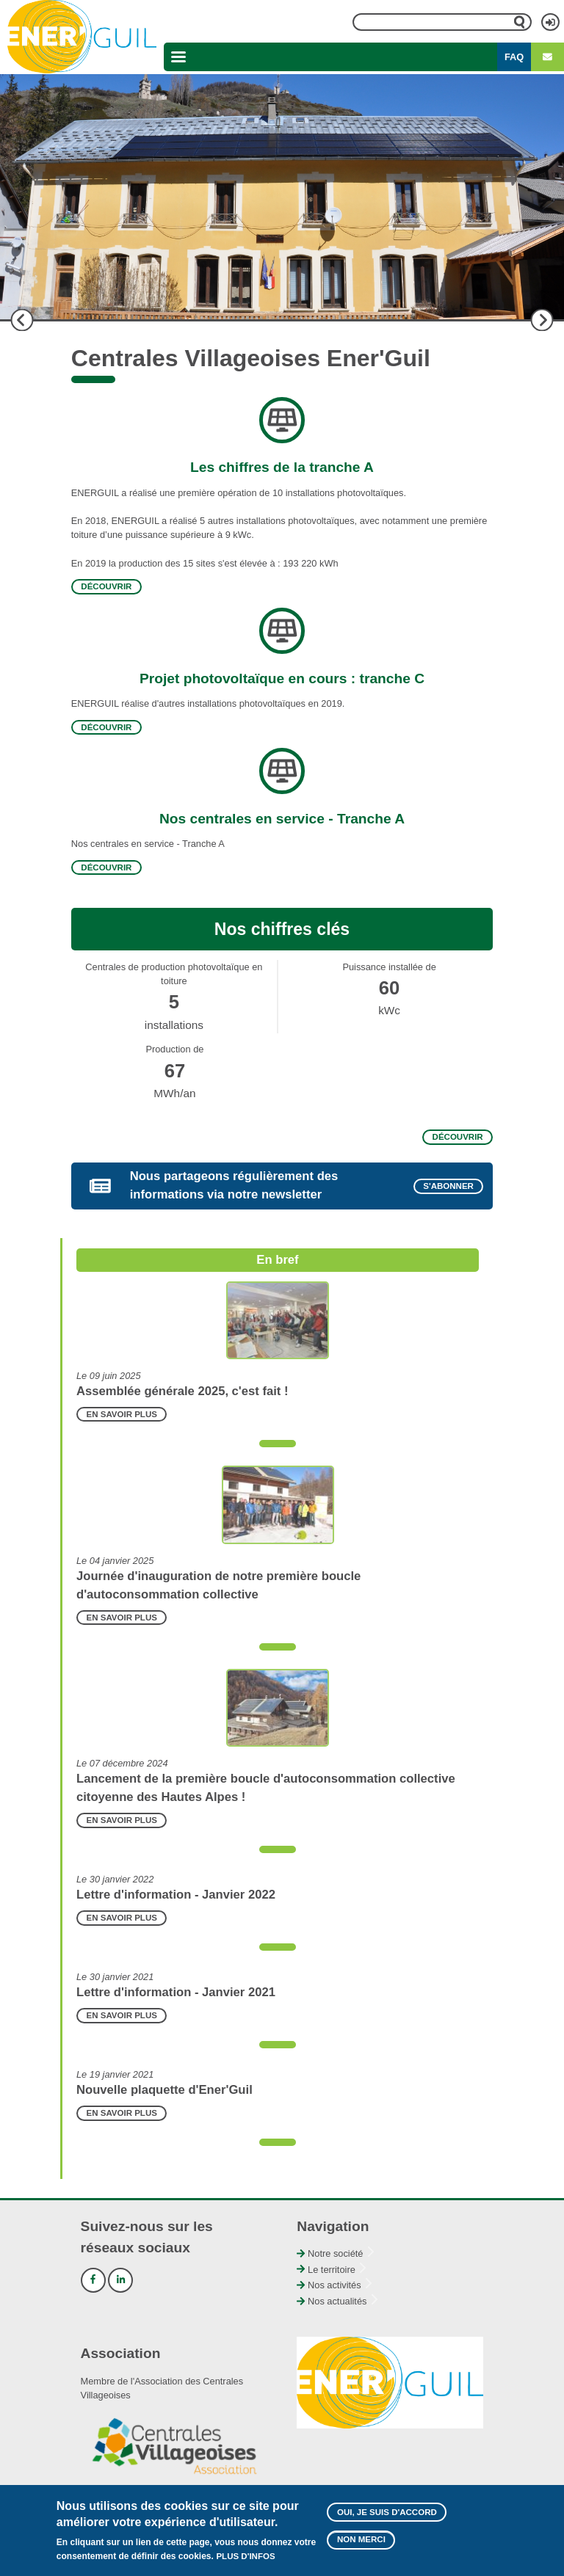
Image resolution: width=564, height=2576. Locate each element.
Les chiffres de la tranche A (282, 467)
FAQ (514, 56)
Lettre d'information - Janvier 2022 (175, 1895)
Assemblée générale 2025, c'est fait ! (182, 1391)
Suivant (542, 320)
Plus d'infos (245, 2559)
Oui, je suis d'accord (387, 2515)
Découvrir (106, 587)
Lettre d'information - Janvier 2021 (175, 1992)
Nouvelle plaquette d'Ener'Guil (164, 2090)
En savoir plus (122, 1414)
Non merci (361, 2543)
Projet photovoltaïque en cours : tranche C (282, 678)
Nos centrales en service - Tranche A (282, 818)
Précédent (22, 320)
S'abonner (448, 1186)
